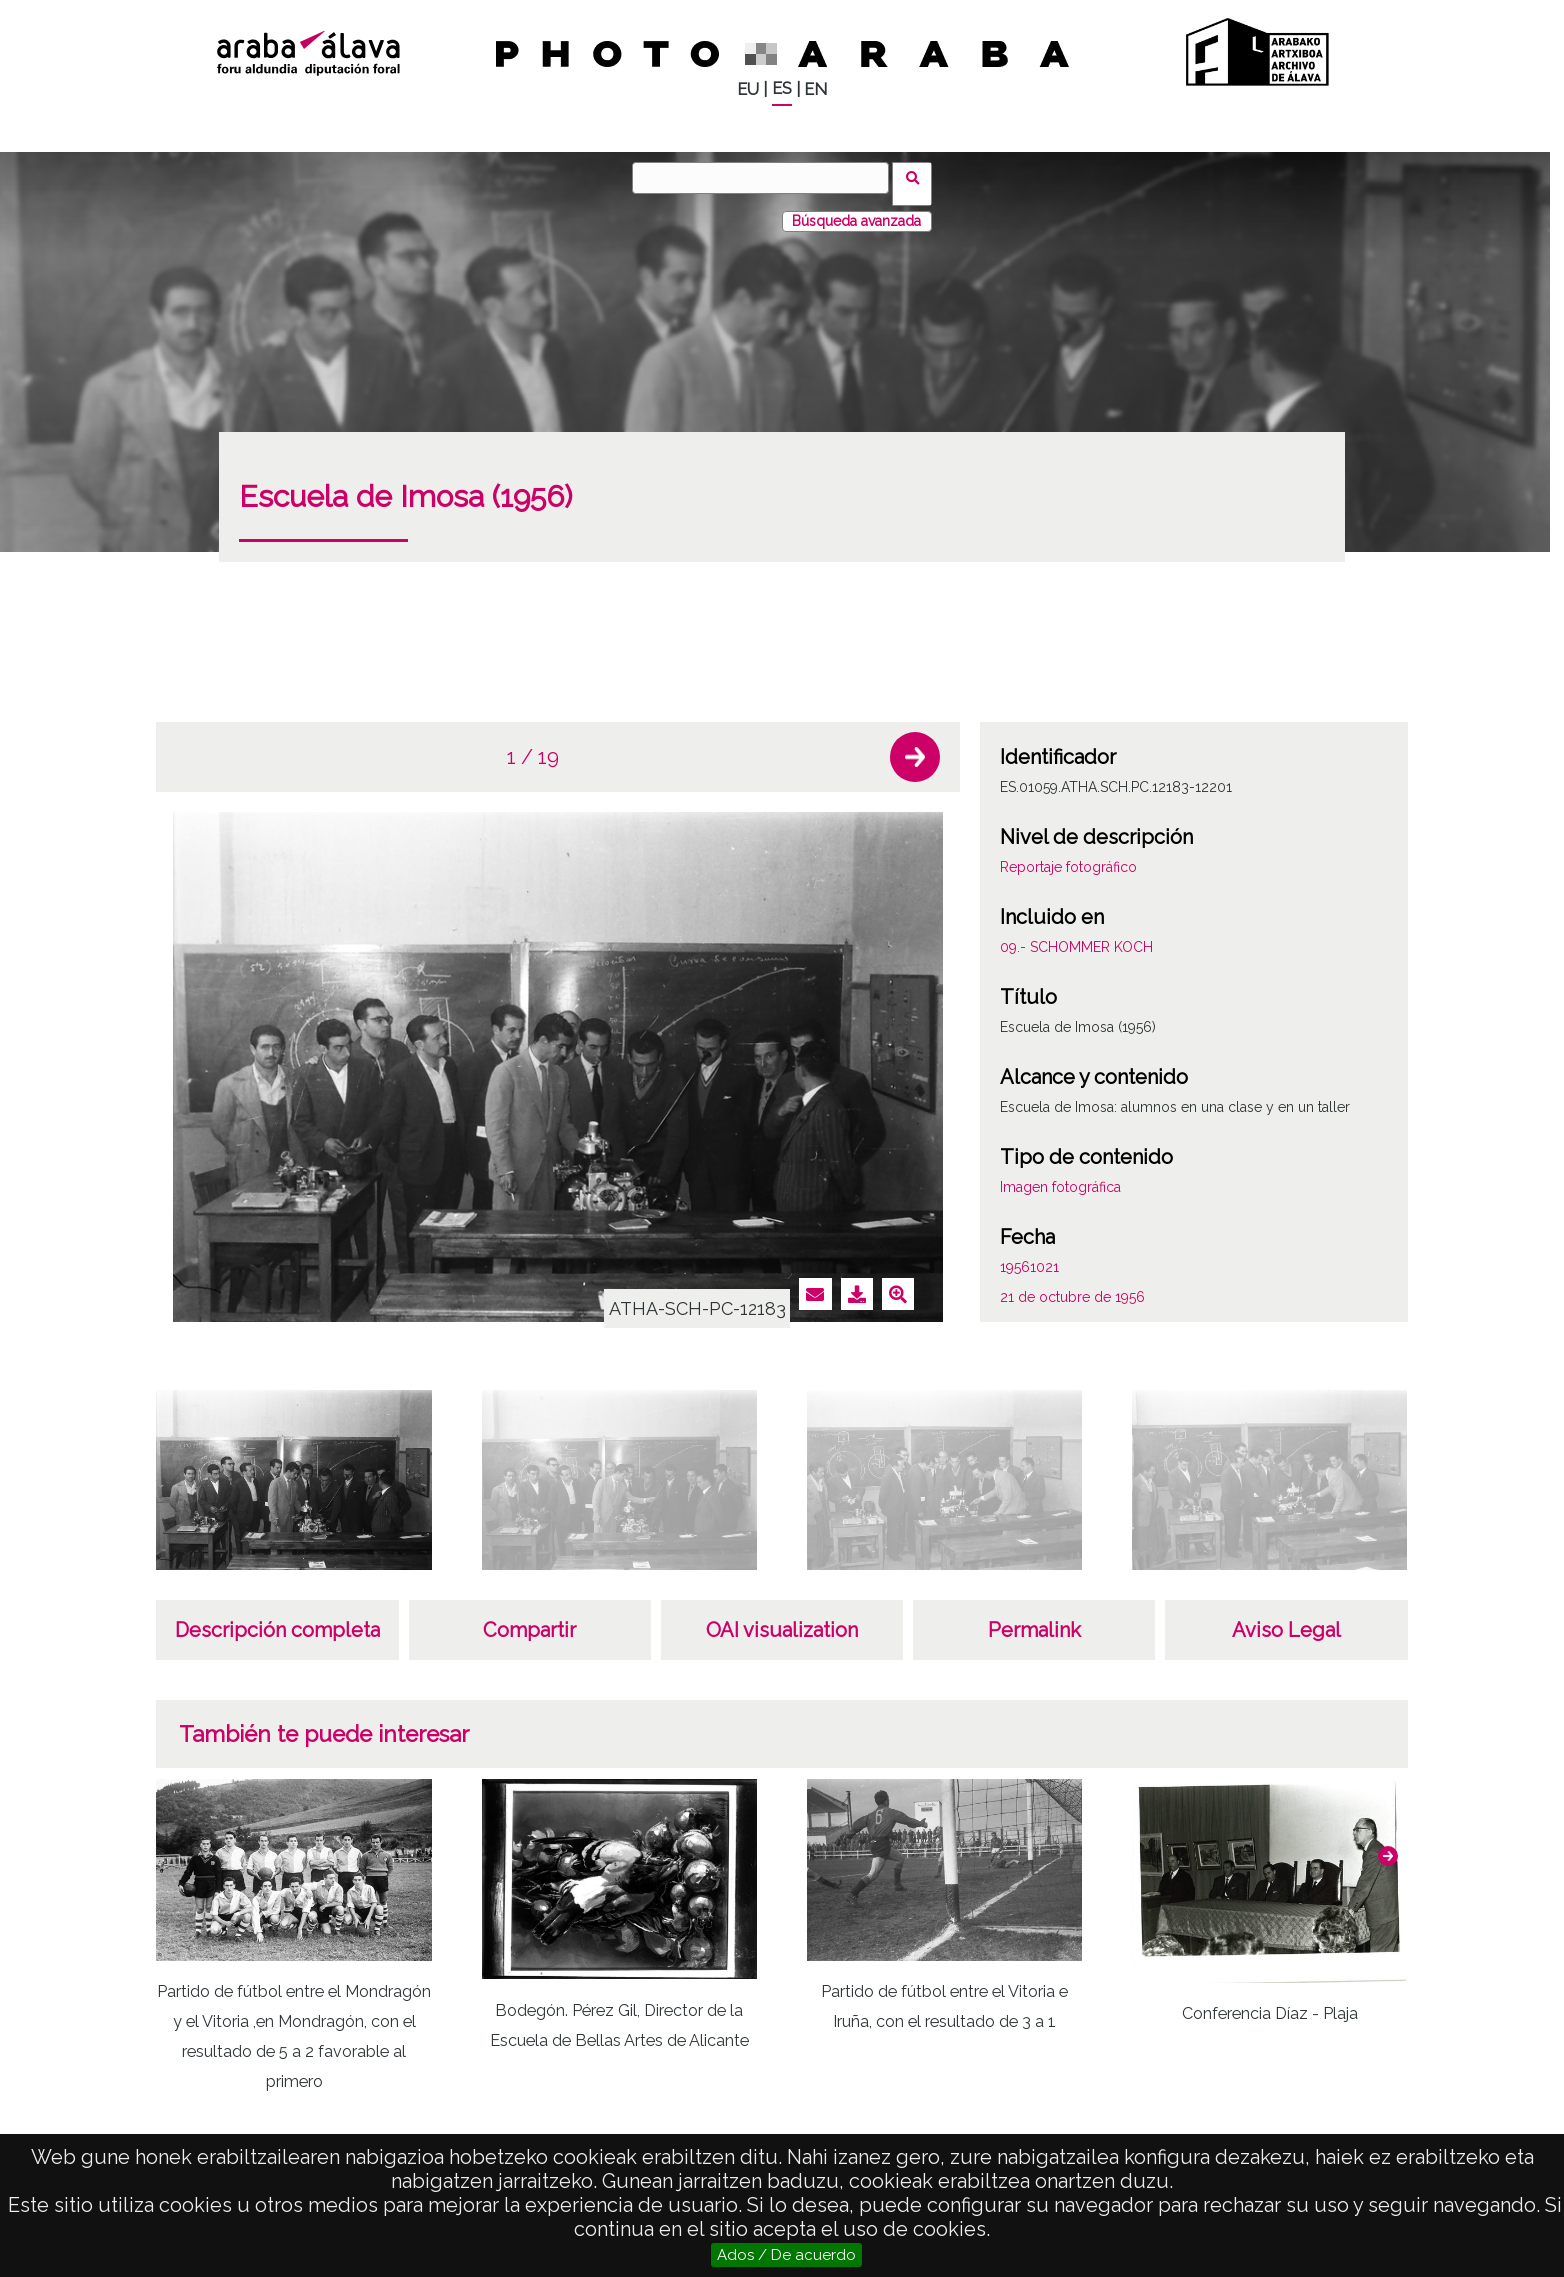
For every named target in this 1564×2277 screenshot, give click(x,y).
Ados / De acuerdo (786, 2255)
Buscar (918, 177)
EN (815, 89)
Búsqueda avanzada (856, 209)
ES (782, 88)
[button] (915, 745)
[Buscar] (767, 178)
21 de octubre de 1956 (1072, 1285)
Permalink (1034, 1618)
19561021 (1029, 1255)
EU (748, 89)
